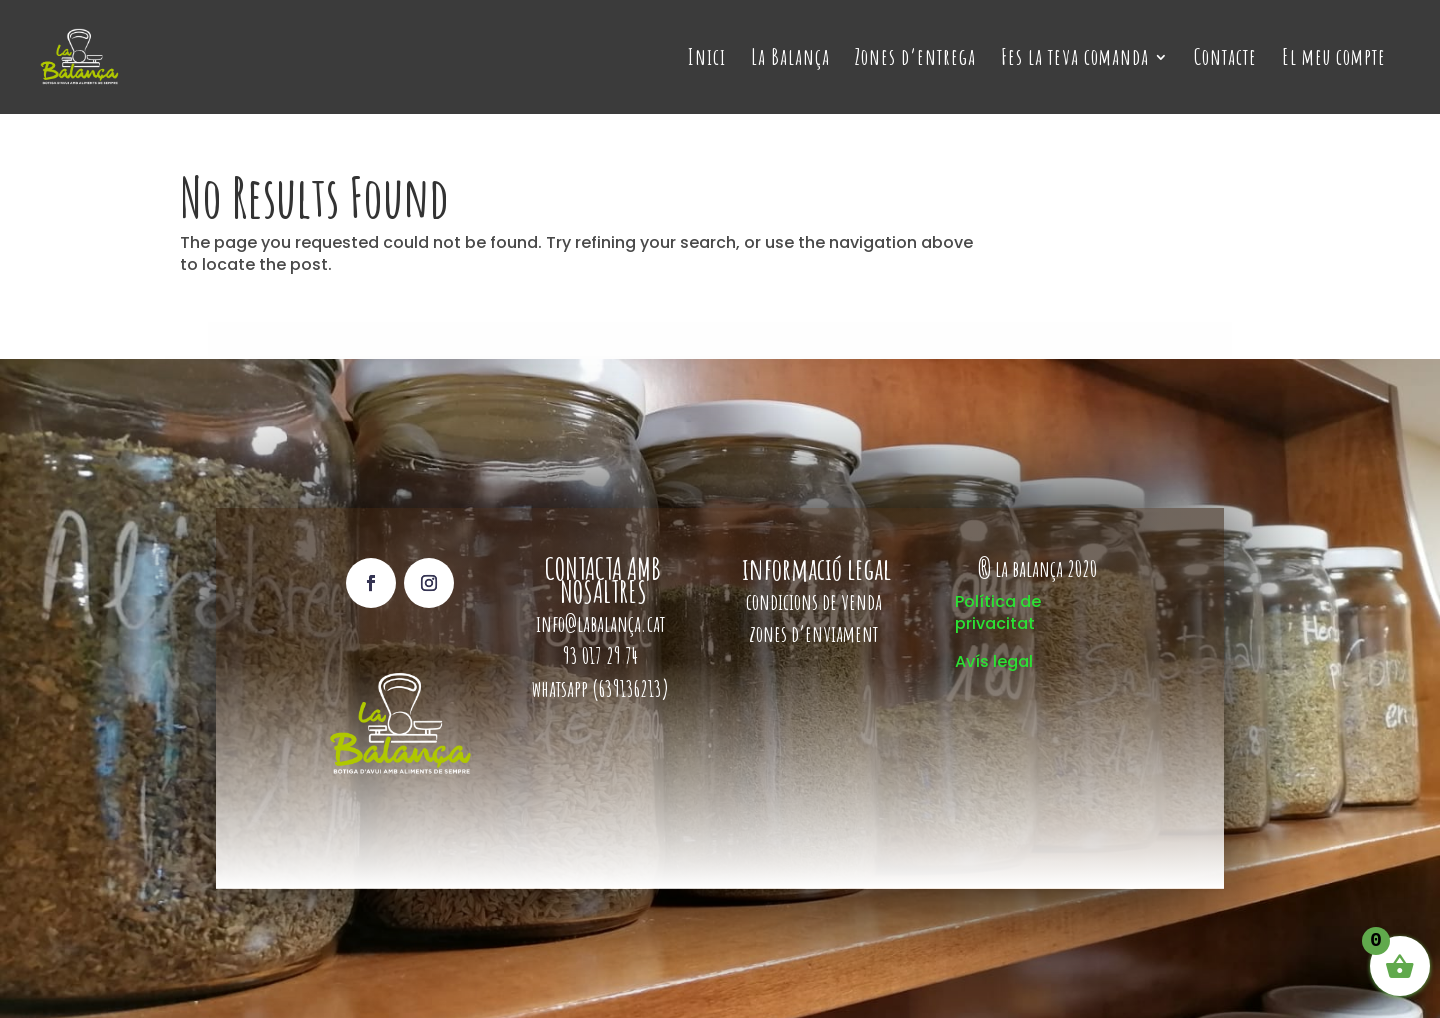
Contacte (1225, 60)
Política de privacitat (998, 612)
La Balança (790, 60)
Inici (707, 60)
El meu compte (1334, 60)
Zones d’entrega (915, 60)
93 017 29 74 (602, 655)
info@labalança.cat (600, 623)
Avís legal (994, 661)
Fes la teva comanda (1075, 60)
